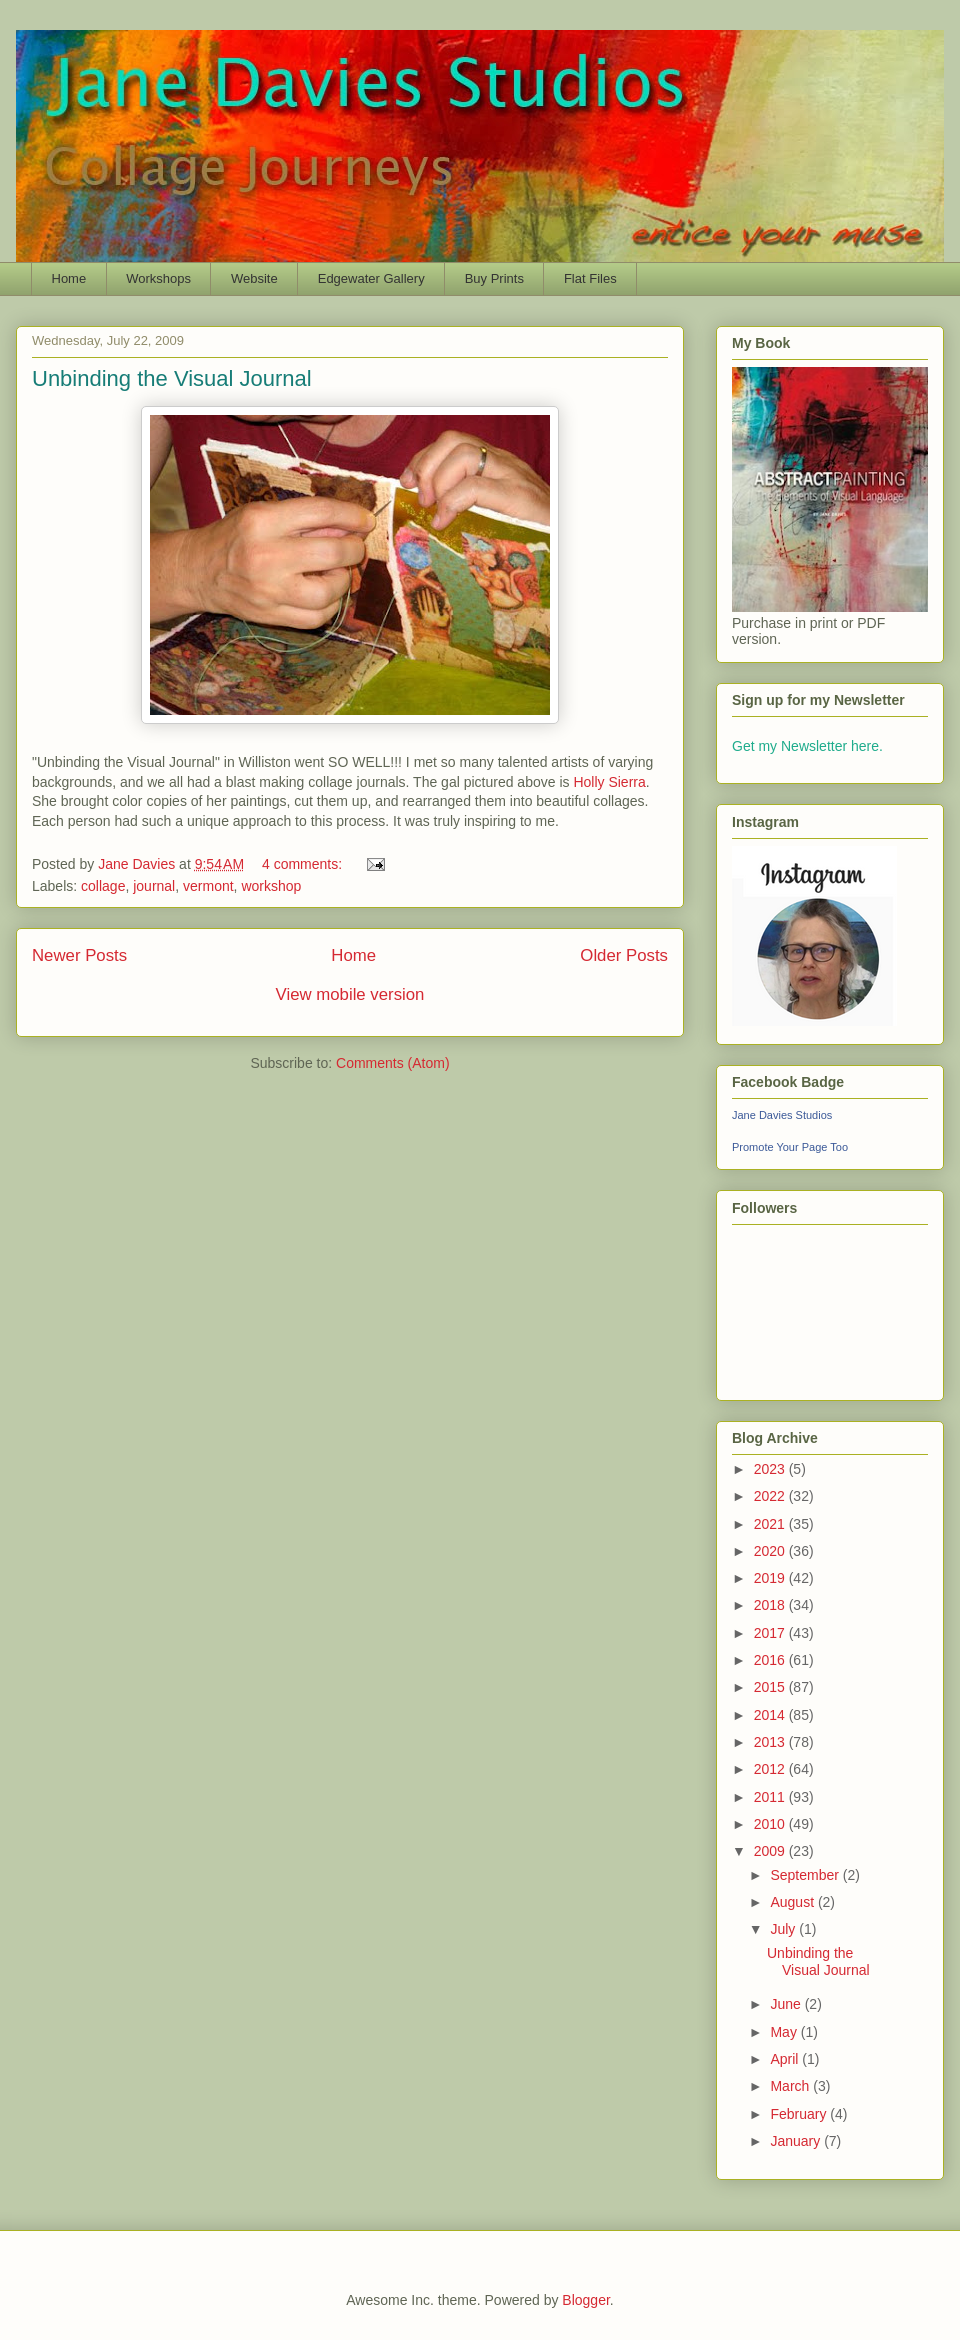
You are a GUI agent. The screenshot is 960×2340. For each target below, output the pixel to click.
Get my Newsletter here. (807, 746)
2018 (771, 1605)
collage (103, 886)
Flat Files (590, 278)
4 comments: (304, 864)
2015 (771, 1687)
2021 (771, 1524)
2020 (771, 1551)
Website (254, 278)
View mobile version (350, 994)
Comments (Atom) (393, 1063)
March (791, 2086)
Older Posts (624, 955)
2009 (771, 1851)
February (800, 2114)
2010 (771, 1824)
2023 (771, 1469)
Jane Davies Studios (782, 1115)
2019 (771, 1578)
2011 (771, 1797)
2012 (771, 1769)
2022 (771, 1496)
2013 (771, 1742)
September (806, 1875)
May (785, 2032)
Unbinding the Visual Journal (172, 378)
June (787, 2004)
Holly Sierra (609, 782)
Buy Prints (494, 278)
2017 (771, 1633)
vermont (208, 886)
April (786, 2059)
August (793, 1902)
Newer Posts (79, 955)
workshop (271, 886)
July (784, 1929)
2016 (771, 1660)
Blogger (585, 2300)
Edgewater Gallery (371, 278)
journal (154, 886)
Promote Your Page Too (790, 1147)
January (797, 2141)
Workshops (158, 278)
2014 (771, 1715)
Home (69, 278)
